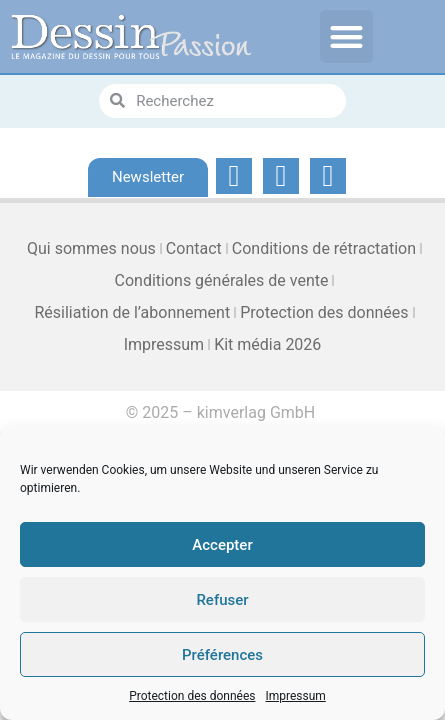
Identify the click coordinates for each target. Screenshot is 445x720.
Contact (194, 248)
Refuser (222, 600)
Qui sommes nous (91, 248)
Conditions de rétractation (324, 248)
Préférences (222, 655)
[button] (346, 36)
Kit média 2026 (267, 344)
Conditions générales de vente (222, 280)
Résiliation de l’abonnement (132, 312)
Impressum (295, 696)
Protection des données (192, 696)
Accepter (222, 545)
